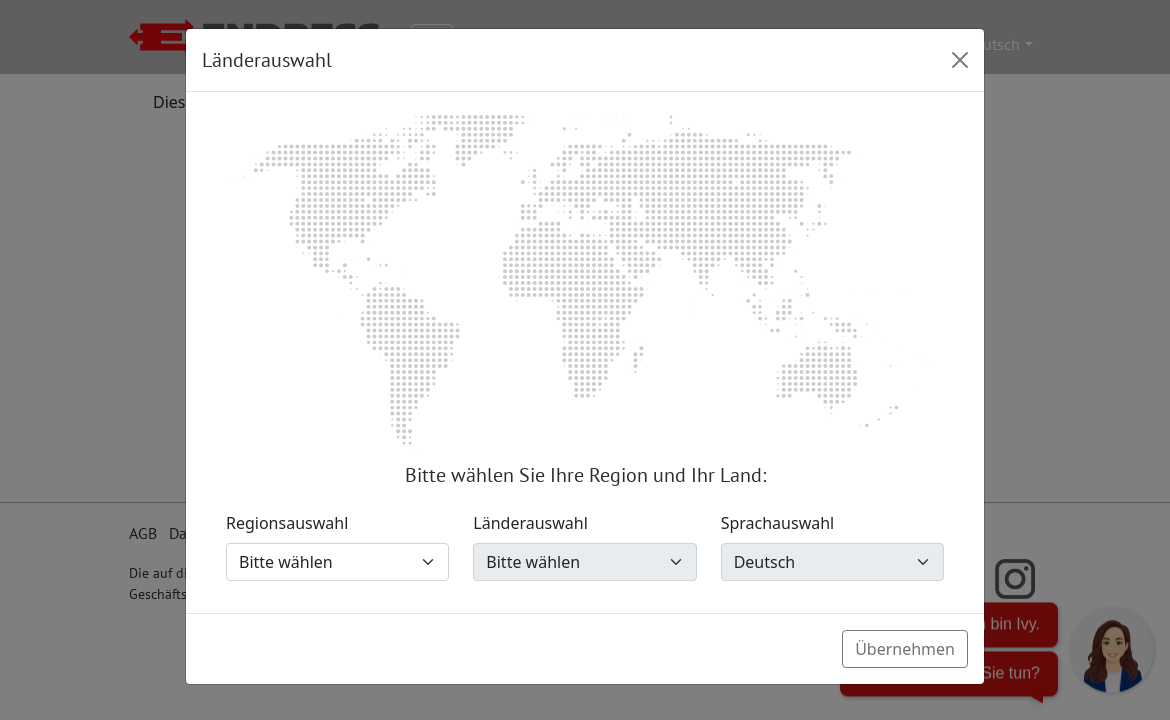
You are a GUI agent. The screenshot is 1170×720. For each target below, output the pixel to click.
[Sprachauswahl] (832, 562)
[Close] (960, 60)
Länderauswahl (530, 523)
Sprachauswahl (778, 523)
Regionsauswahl (287, 523)
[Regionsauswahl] (337, 562)
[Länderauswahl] (584, 562)
